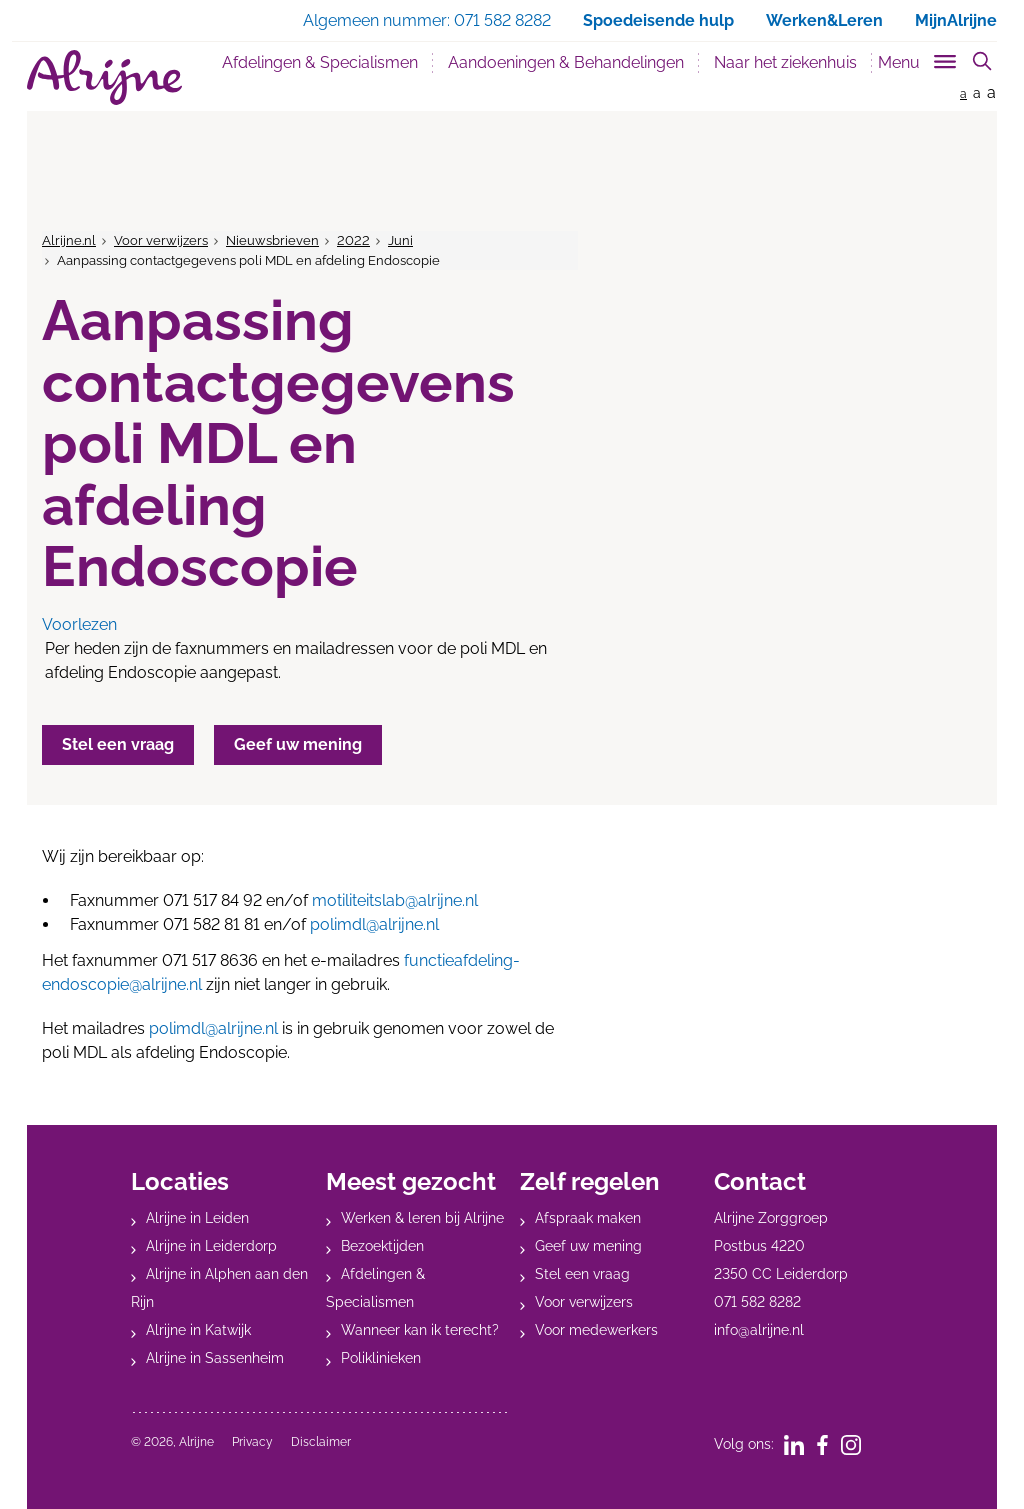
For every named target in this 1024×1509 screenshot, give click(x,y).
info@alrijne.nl (759, 1330)
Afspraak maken (588, 1218)
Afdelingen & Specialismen (320, 62)
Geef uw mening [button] (298, 744)
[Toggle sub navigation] (918, 58)
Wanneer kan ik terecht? (420, 1330)
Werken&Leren (824, 20)
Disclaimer (321, 1442)
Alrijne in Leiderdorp (211, 1246)
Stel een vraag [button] (118, 744)
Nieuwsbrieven (272, 240)
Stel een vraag (582, 1274)
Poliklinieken (381, 1358)
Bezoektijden (382, 1246)
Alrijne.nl (69, 240)
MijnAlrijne (956, 20)
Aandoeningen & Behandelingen (566, 62)
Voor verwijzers (161, 240)
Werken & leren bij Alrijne (422, 1218)
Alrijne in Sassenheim (215, 1358)
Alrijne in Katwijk (198, 1330)
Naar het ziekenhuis (785, 62)
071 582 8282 (757, 1302)
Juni (400, 240)
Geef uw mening (588, 1246)
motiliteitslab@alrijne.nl (395, 900)
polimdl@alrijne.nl (374, 924)
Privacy (252, 1442)
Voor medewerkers (596, 1330)
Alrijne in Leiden (197, 1218)
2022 (353, 240)
